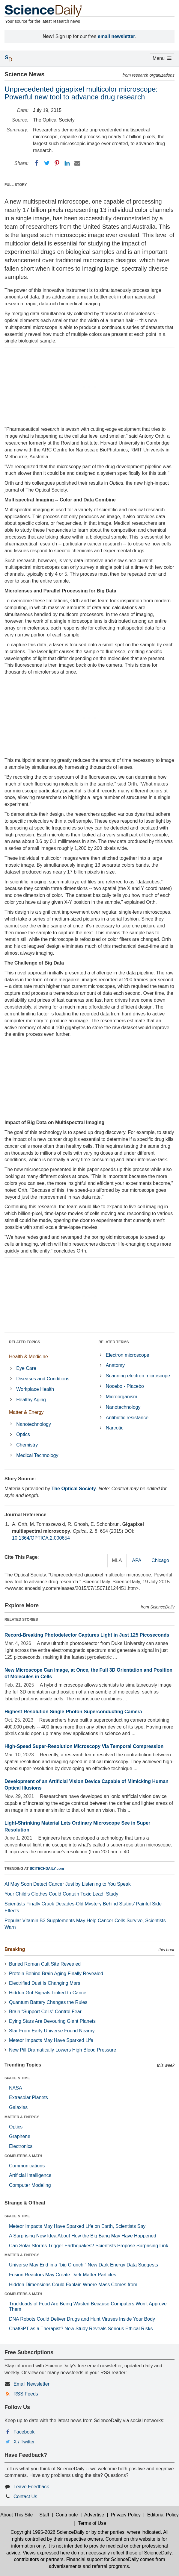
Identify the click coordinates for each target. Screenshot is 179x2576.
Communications (27, 2165)
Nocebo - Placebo (125, 1386)
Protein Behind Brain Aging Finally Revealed (56, 1973)
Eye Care (26, 1368)
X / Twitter (24, 2441)
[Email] (77, 163)
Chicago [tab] (160, 1560)
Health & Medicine (28, 1356)
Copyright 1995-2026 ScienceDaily (47, 2532)
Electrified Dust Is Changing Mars (44, 1983)
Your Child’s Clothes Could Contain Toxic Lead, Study (61, 1893)
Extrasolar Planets (28, 2097)
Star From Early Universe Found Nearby (51, 2030)
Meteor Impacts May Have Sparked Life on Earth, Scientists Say (77, 2226)
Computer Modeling (30, 2185)
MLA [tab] (117, 1560)
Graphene (19, 2136)
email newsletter (116, 36)
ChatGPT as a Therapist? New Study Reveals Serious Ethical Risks (81, 2328)
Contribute (67, 2514)
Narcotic (115, 1427)
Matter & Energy (26, 1412)
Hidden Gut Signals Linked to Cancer (48, 1992)
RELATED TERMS (114, 1342)
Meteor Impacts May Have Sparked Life (51, 2040)
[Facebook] (36, 163)
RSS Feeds (25, 2393)
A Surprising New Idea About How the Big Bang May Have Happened (82, 2235)
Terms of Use (92, 2523)
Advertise (94, 2514)
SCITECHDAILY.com (47, 1869)
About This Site (16, 2514)
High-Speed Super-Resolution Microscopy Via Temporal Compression (83, 1746)
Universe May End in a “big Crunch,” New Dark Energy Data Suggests (83, 2264)
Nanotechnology (33, 1424)
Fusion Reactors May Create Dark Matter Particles (62, 2274)
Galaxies (18, 2107)
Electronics (20, 2146)
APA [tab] (136, 1560)
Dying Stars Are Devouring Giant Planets (52, 2021)
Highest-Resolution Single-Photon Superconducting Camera (73, 1711)
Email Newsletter (31, 2384)
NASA (15, 2087)
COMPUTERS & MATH (23, 2156)
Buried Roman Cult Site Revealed (45, 1964)
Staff (44, 2514)
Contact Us (25, 2496)
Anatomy (115, 1365)
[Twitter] (46, 163)
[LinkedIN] (67, 163)
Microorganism (121, 1396)
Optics (23, 1434)
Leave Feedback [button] (31, 2486)
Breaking (14, 1949)
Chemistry (27, 1444)
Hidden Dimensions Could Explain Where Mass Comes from (73, 2284)
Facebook (23, 2431)
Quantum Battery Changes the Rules (48, 2002)
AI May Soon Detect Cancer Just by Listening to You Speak (67, 1884)
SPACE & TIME (17, 2078)
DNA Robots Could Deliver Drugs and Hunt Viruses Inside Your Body (82, 2319)
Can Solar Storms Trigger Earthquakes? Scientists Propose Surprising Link (88, 2245)
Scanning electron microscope (138, 1375)
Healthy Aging (31, 1399)
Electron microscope (127, 1355)
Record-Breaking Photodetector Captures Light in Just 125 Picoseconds (86, 1635)
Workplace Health (35, 1389)
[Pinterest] (57, 163)
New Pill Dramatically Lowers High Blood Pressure (62, 2049)
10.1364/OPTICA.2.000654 (41, 1538)
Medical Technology (37, 1455)
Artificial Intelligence (30, 2175)
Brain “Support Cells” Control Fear (45, 2011)
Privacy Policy (126, 2514)
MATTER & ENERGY (21, 2117)
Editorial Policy (163, 2514)
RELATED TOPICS (24, 1342)
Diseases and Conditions (42, 1378)
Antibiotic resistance (127, 1417)
